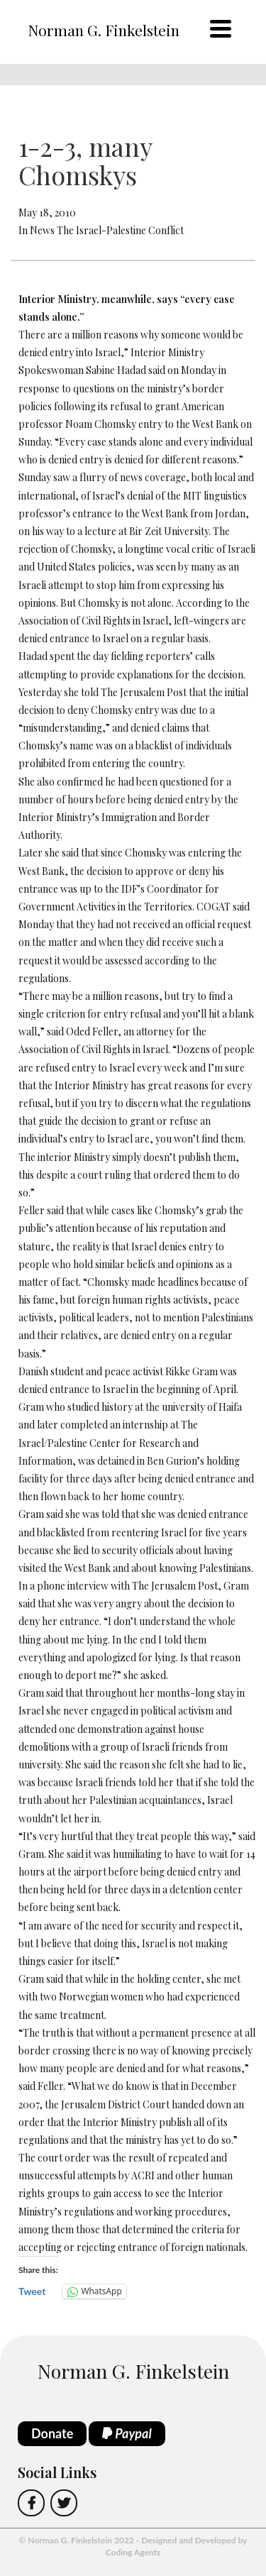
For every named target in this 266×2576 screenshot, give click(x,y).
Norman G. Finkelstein (103, 30)
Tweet (31, 2291)
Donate (52, 2433)
